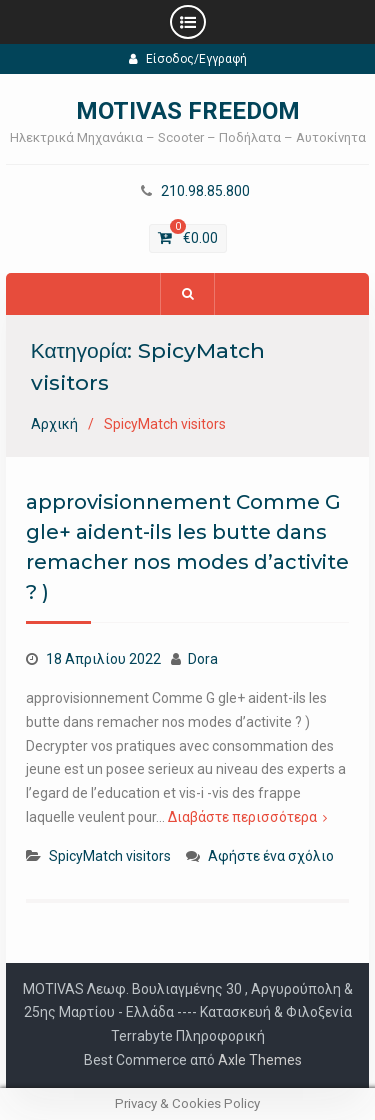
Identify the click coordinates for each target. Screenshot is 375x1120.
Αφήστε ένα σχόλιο (271, 856)
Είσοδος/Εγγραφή (188, 59)
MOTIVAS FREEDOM (188, 111)
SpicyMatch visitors (110, 856)
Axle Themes (260, 1060)
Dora (203, 659)
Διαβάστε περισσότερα (242, 817)
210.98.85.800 (205, 191)
